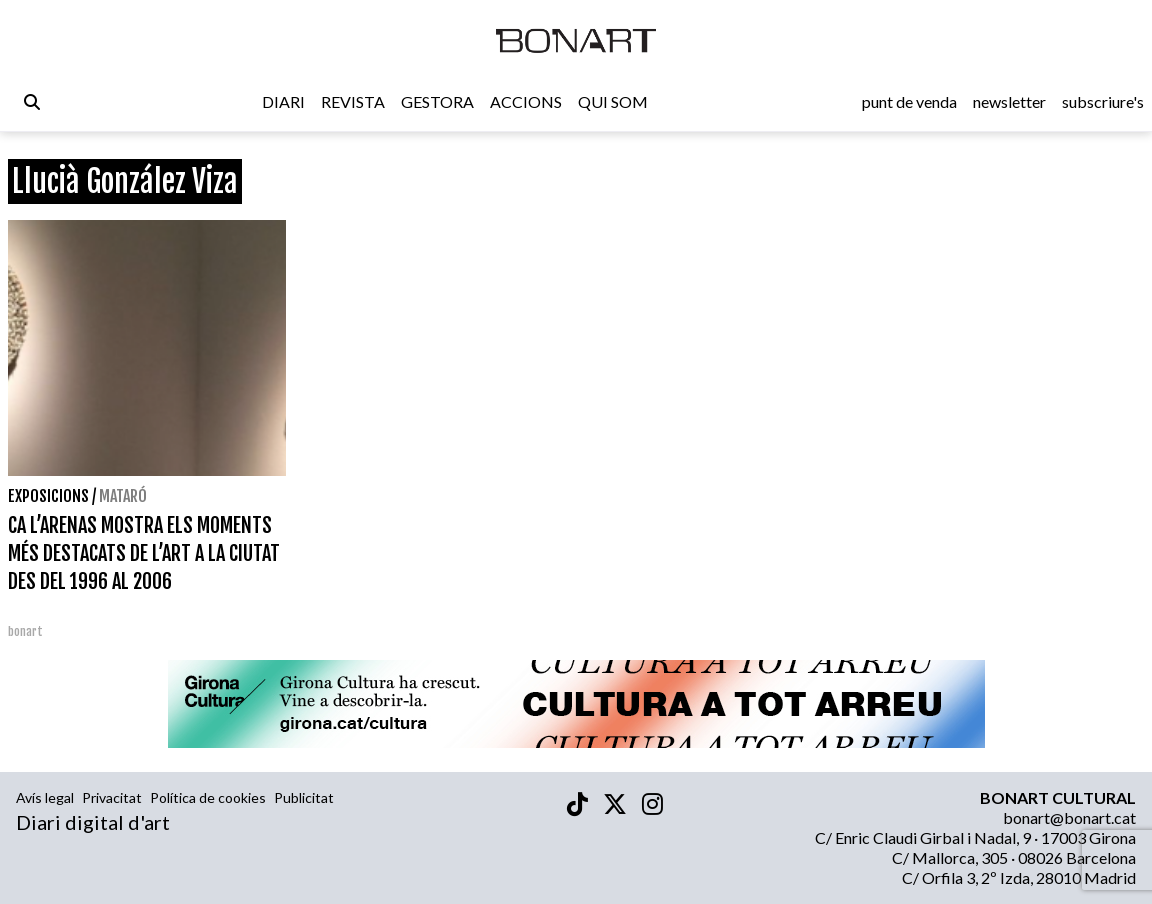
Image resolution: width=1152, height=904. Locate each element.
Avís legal (45, 797)
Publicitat (304, 797)
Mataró (123, 496)
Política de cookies (208, 797)
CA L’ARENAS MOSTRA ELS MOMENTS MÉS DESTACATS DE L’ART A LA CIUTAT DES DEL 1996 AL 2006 (144, 553)
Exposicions (48, 496)
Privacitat (112, 797)
